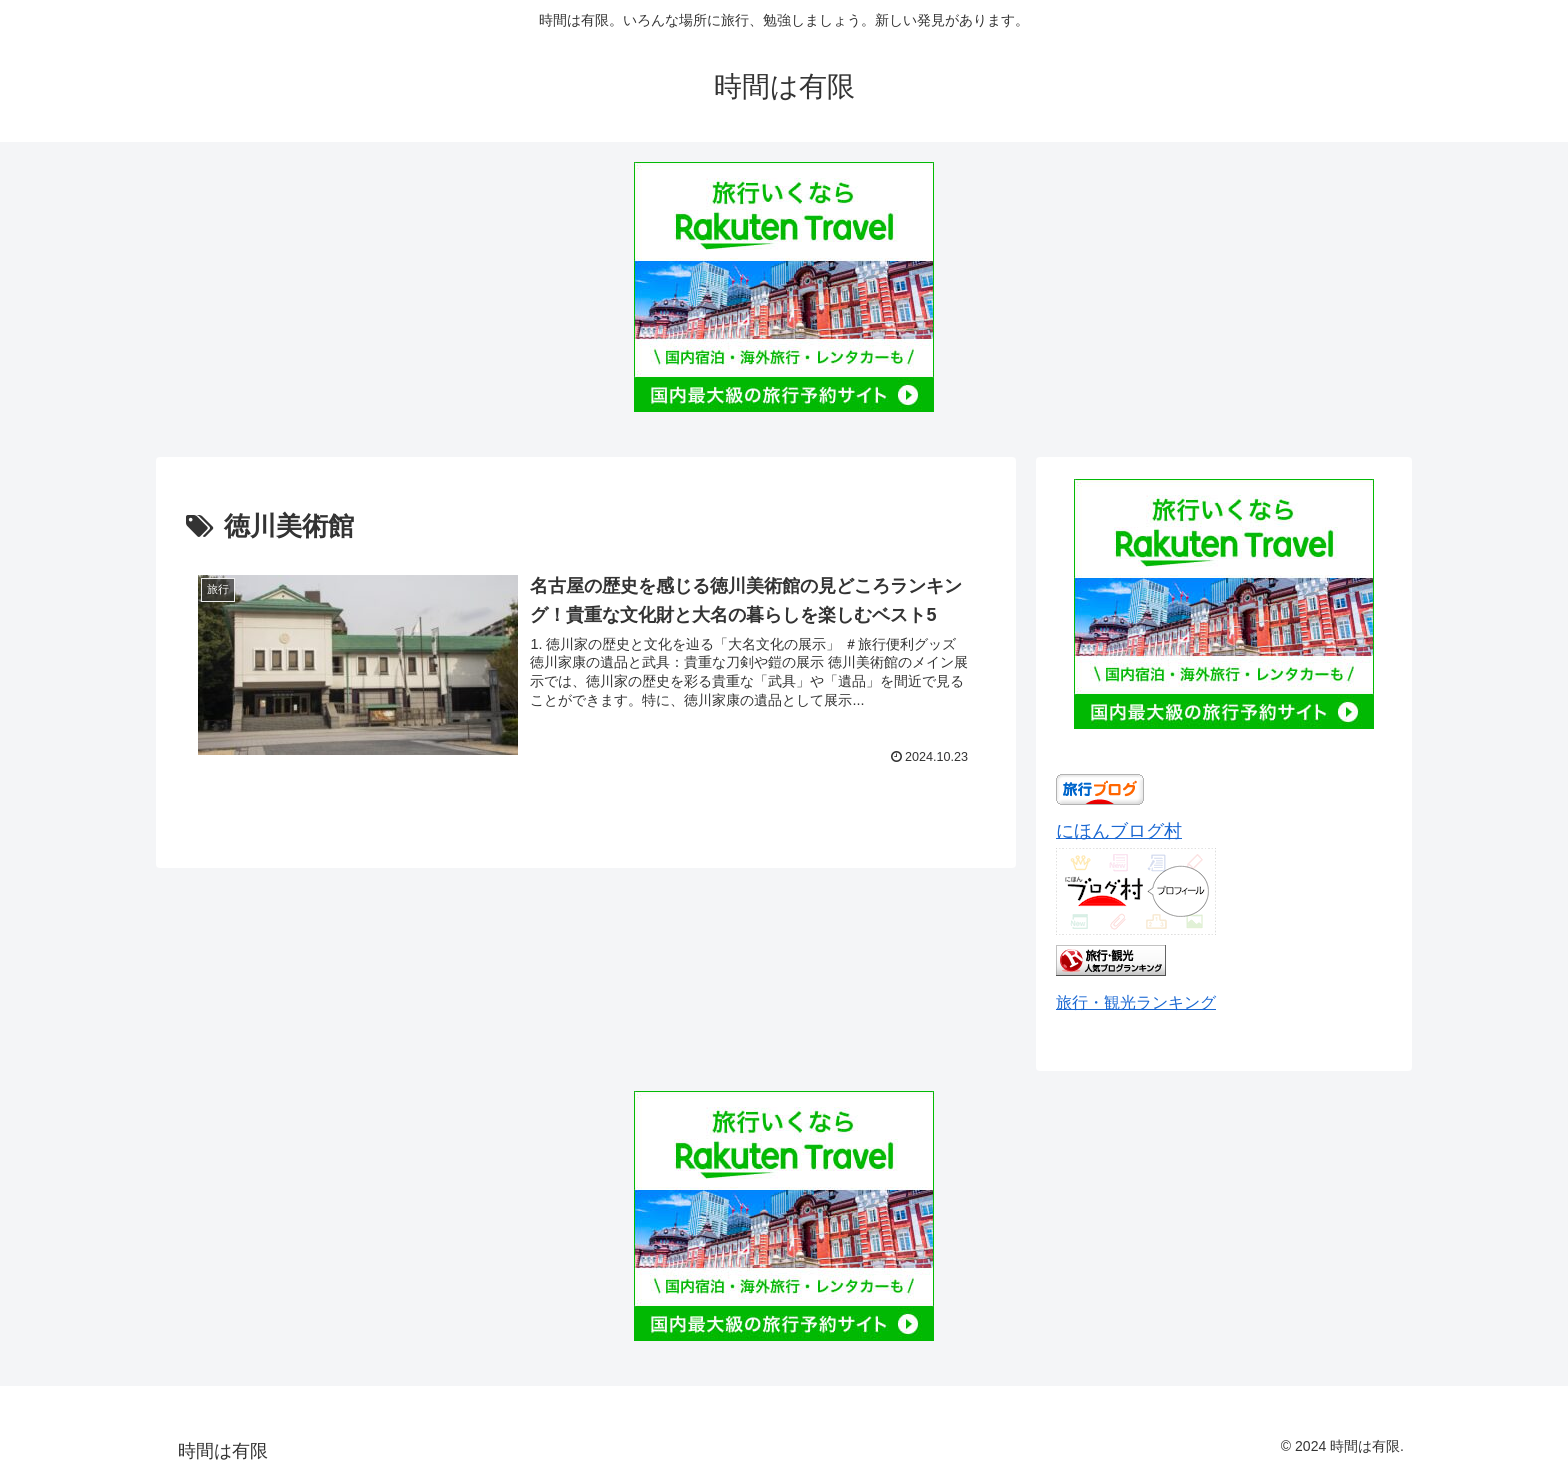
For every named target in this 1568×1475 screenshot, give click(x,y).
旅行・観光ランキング (1136, 1002)
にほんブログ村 (1119, 831)
